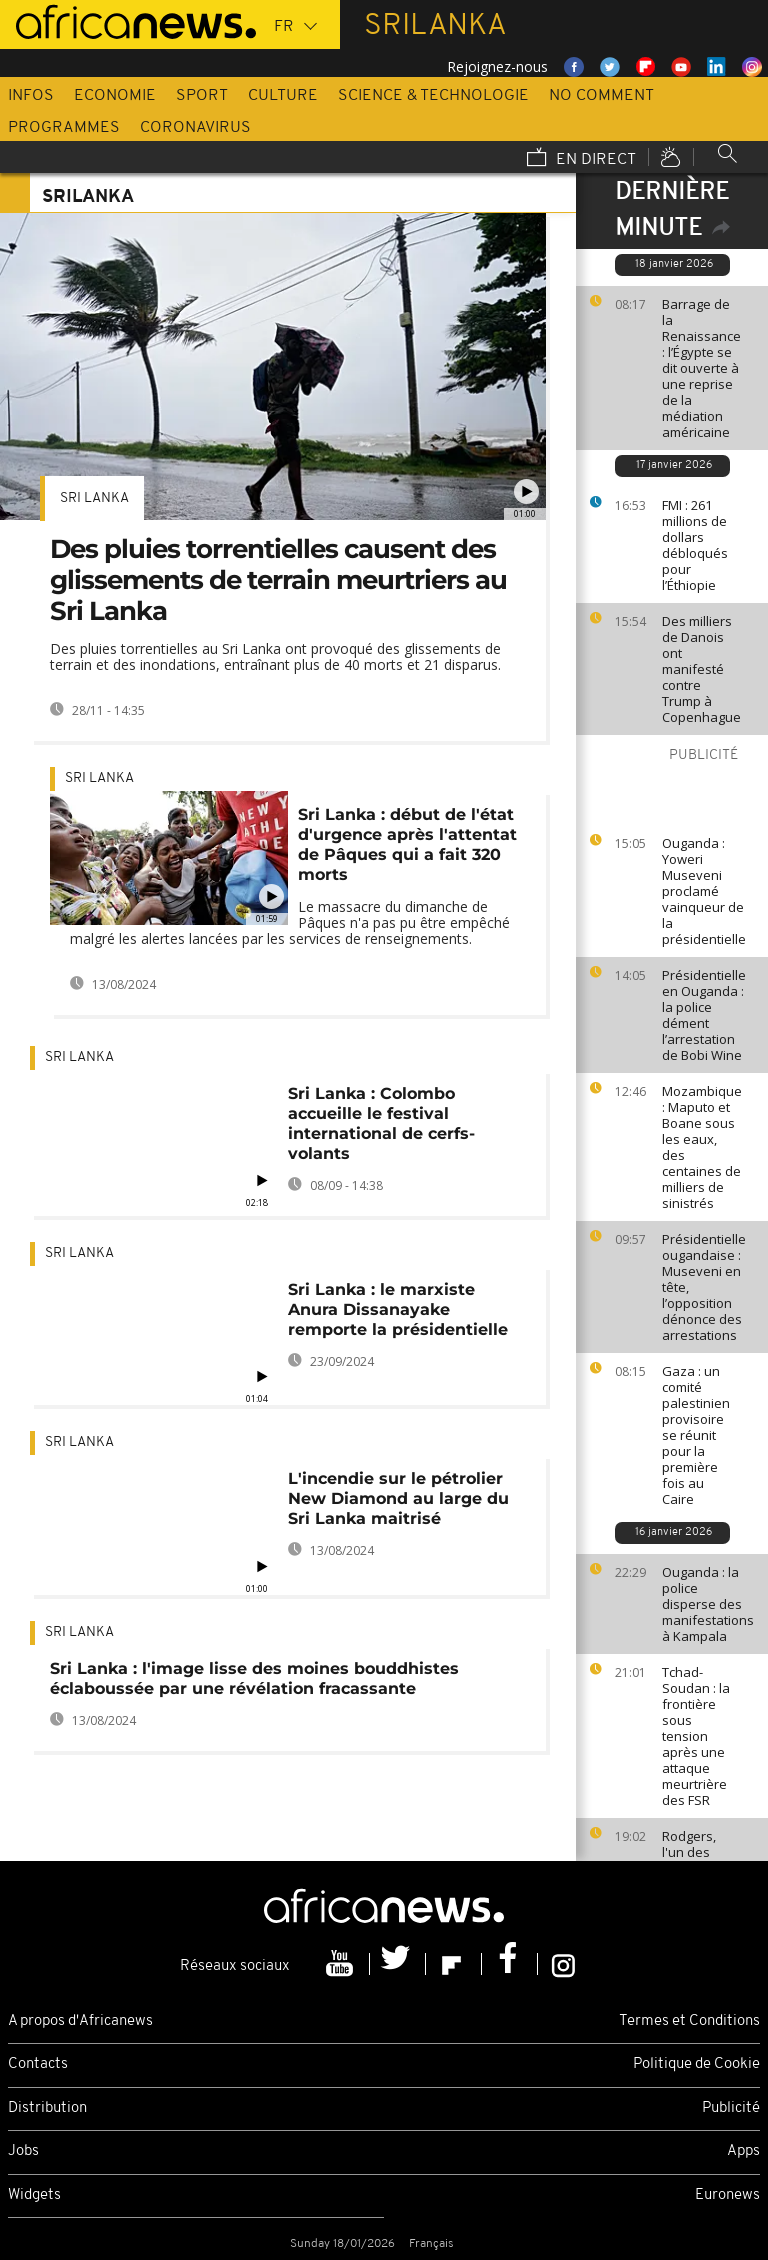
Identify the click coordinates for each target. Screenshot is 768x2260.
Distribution (47, 2108)
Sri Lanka (94, 498)
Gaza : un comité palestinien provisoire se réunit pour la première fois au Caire (696, 1435)
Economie (115, 96)
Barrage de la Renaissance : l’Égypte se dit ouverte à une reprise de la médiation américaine (701, 368)
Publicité (731, 2108)
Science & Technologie (433, 96)
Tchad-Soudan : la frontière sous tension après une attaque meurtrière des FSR (696, 1736)
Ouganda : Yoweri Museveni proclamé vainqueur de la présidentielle (704, 891)
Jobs (23, 2151)
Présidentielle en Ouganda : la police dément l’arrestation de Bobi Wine (704, 1015)
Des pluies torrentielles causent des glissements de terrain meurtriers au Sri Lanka (278, 580)
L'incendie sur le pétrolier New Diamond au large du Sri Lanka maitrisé (398, 1498)
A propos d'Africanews (80, 2021)
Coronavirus (195, 128)
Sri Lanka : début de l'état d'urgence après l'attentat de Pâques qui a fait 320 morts (407, 844)
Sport (202, 96)
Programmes (64, 128)
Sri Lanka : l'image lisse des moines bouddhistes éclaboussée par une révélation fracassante (254, 1678)
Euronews (727, 2195)
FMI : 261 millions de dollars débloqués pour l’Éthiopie (695, 545)
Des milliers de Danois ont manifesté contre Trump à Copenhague (701, 669)
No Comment (601, 96)
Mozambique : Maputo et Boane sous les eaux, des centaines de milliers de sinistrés (702, 1147)
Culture (283, 96)
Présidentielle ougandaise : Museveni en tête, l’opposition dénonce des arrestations (704, 1287)
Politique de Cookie (696, 2064)
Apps (743, 2151)
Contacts (38, 2064)
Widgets (34, 2195)
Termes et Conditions (689, 2021)
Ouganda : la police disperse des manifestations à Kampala (708, 1604)
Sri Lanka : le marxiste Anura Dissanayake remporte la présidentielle (398, 1309)
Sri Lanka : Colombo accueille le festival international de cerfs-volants (381, 1123)
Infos (31, 96)
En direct (581, 159)
